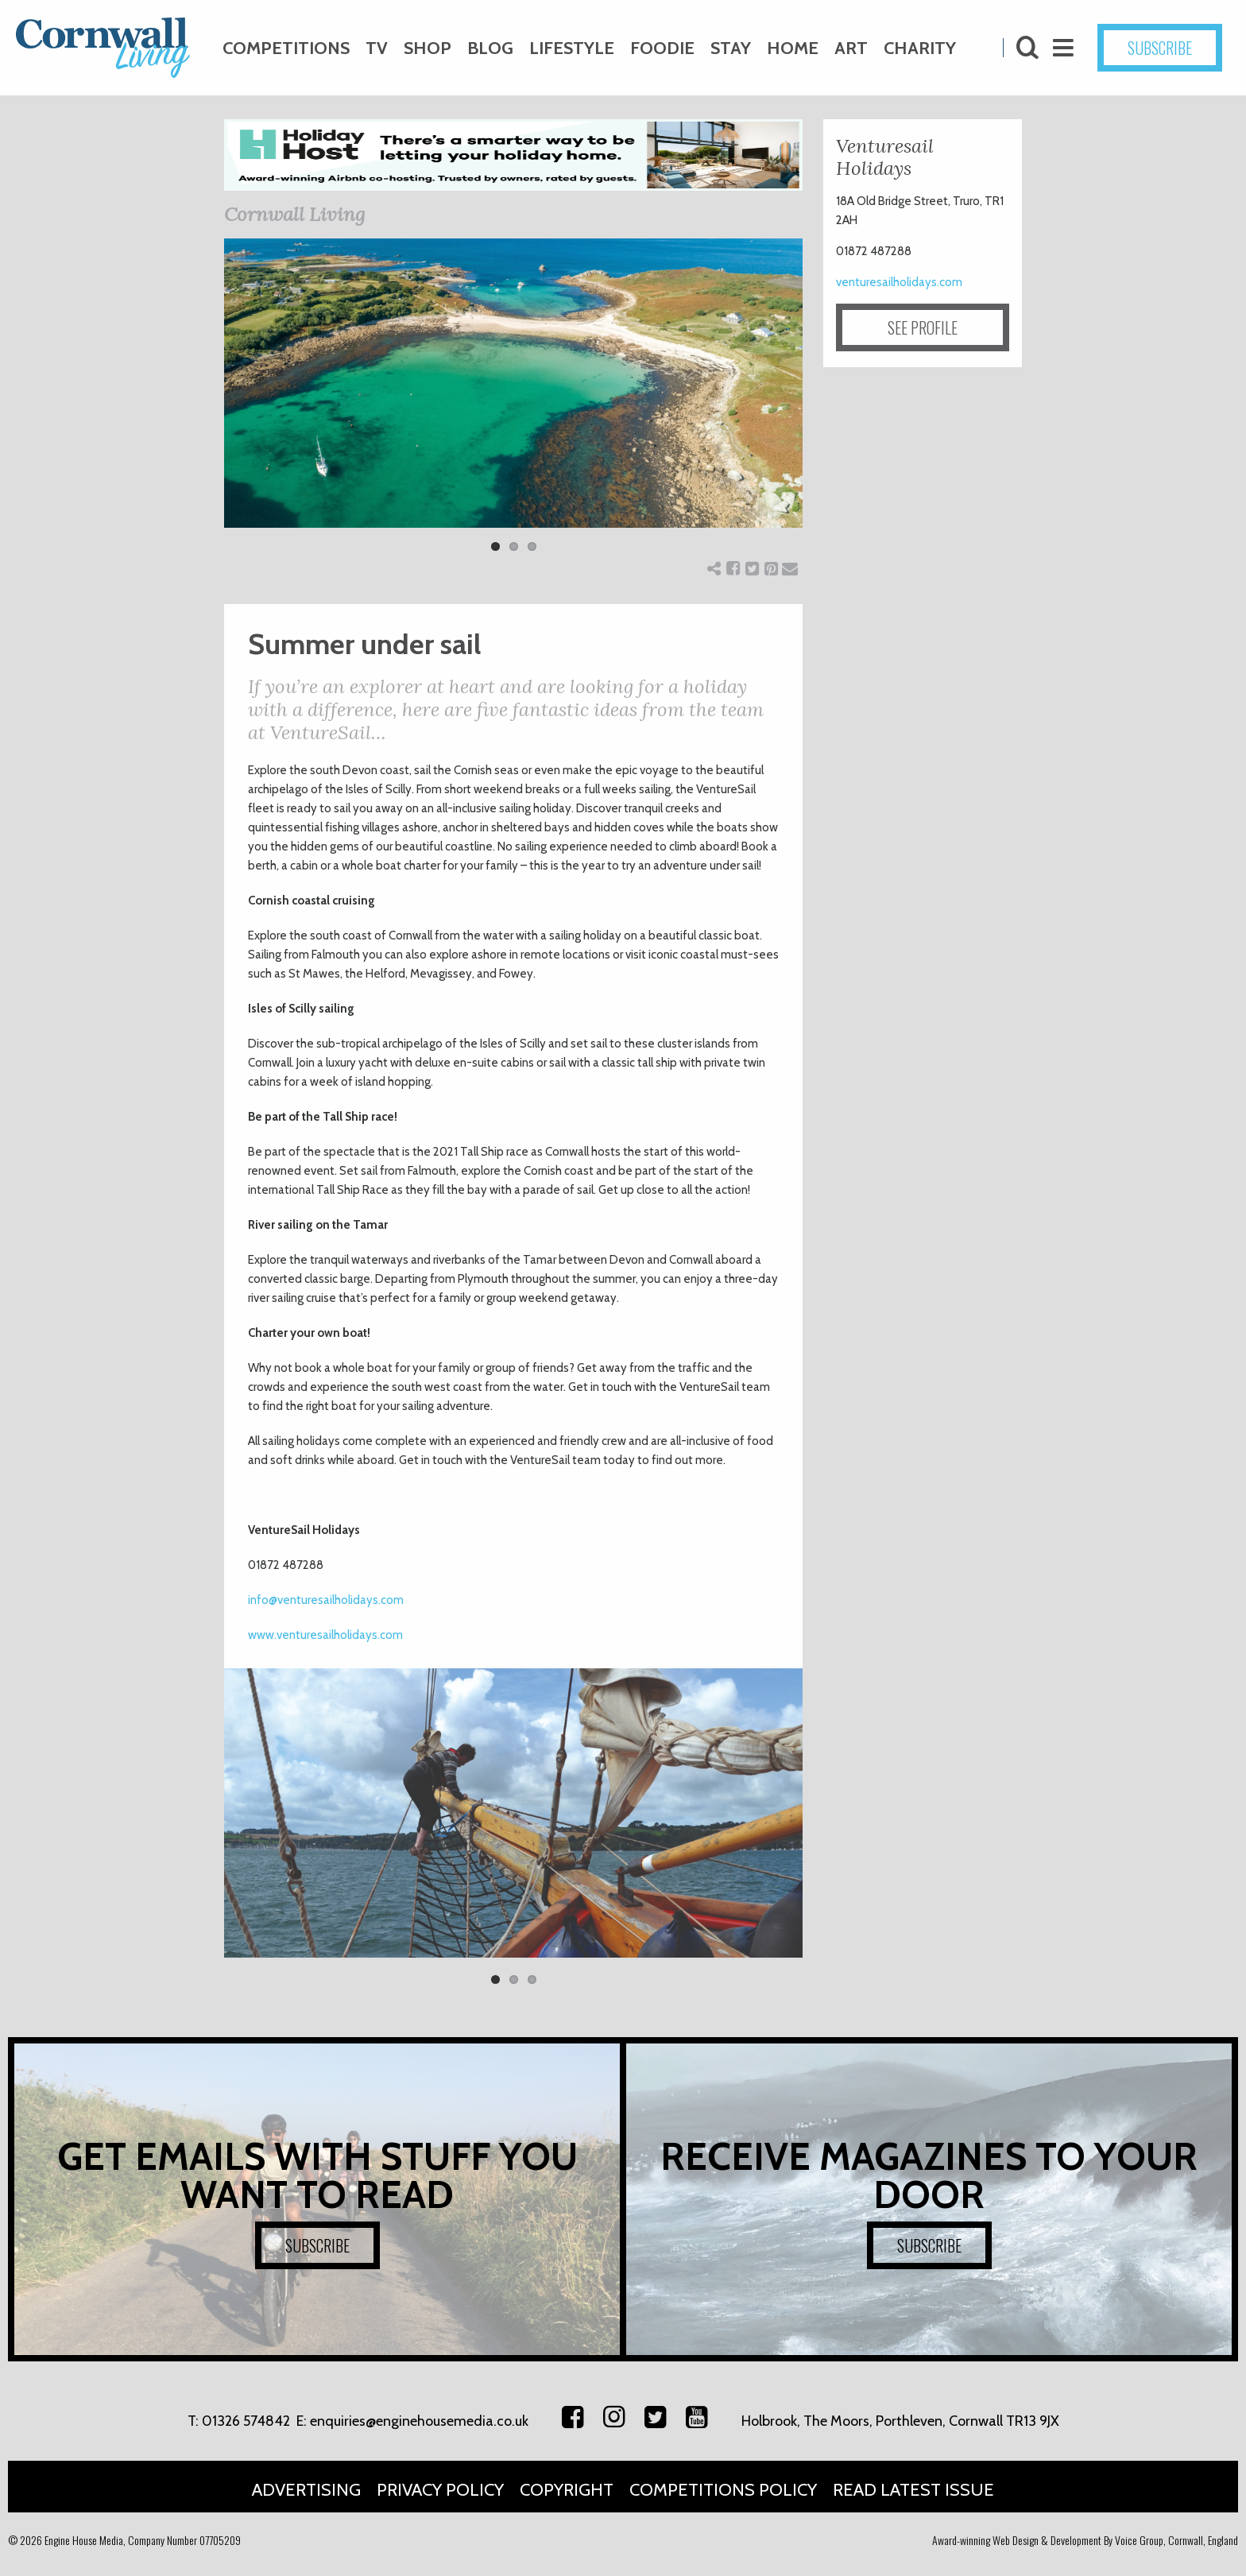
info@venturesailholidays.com (326, 1600)
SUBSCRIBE (1160, 48)
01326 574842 (246, 2421)
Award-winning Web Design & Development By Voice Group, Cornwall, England (1085, 2539)
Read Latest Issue (913, 2489)
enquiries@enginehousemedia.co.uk (419, 2421)
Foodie (662, 48)
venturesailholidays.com (899, 282)
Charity (920, 48)
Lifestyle (571, 48)
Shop (427, 48)
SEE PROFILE (923, 327)
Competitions (286, 48)
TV (377, 48)
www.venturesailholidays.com (325, 1635)
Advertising (306, 2489)
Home (792, 48)
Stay (730, 48)
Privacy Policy (440, 2489)
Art (851, 48)
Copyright (566, 2489)
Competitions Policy (723, 2489)
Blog (490, 48)
